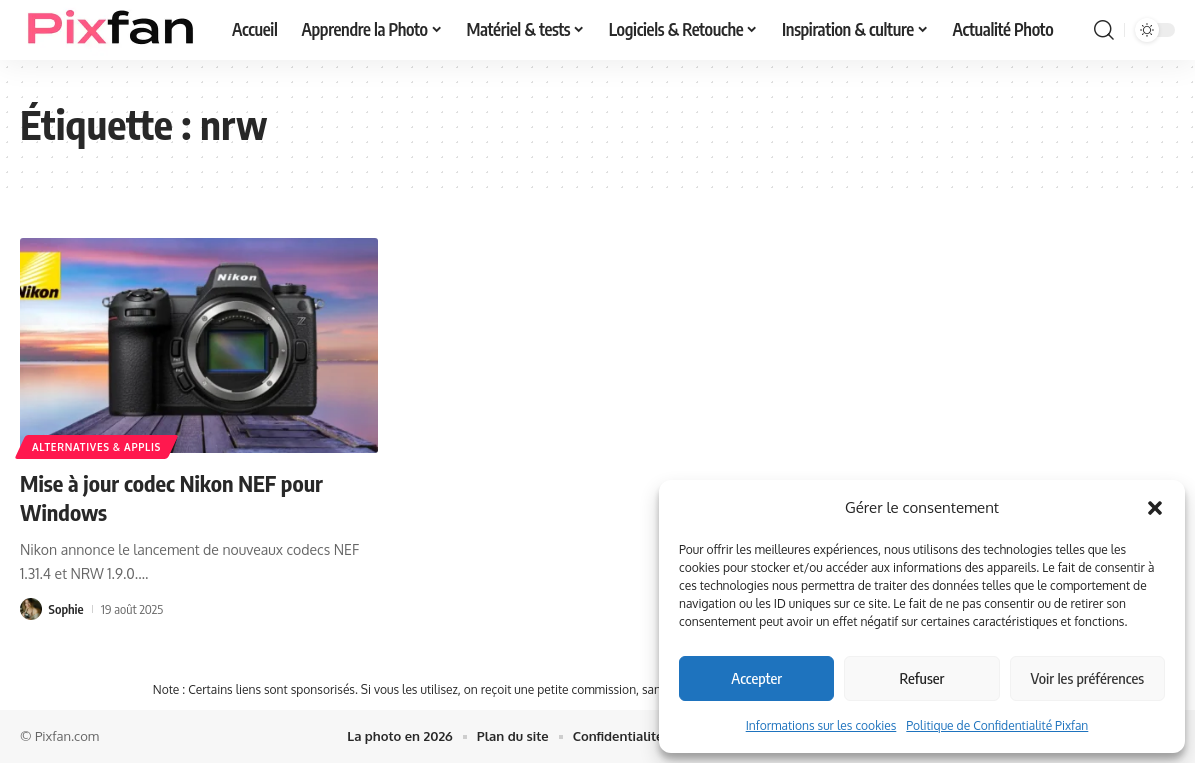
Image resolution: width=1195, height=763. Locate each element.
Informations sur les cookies (821, 725)
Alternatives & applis (96, 447)
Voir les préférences (1087, 678)
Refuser (922, 678)
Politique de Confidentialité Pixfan (997, 725)
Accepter (756, 678)
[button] (1155, 508)
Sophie (66, 609)
